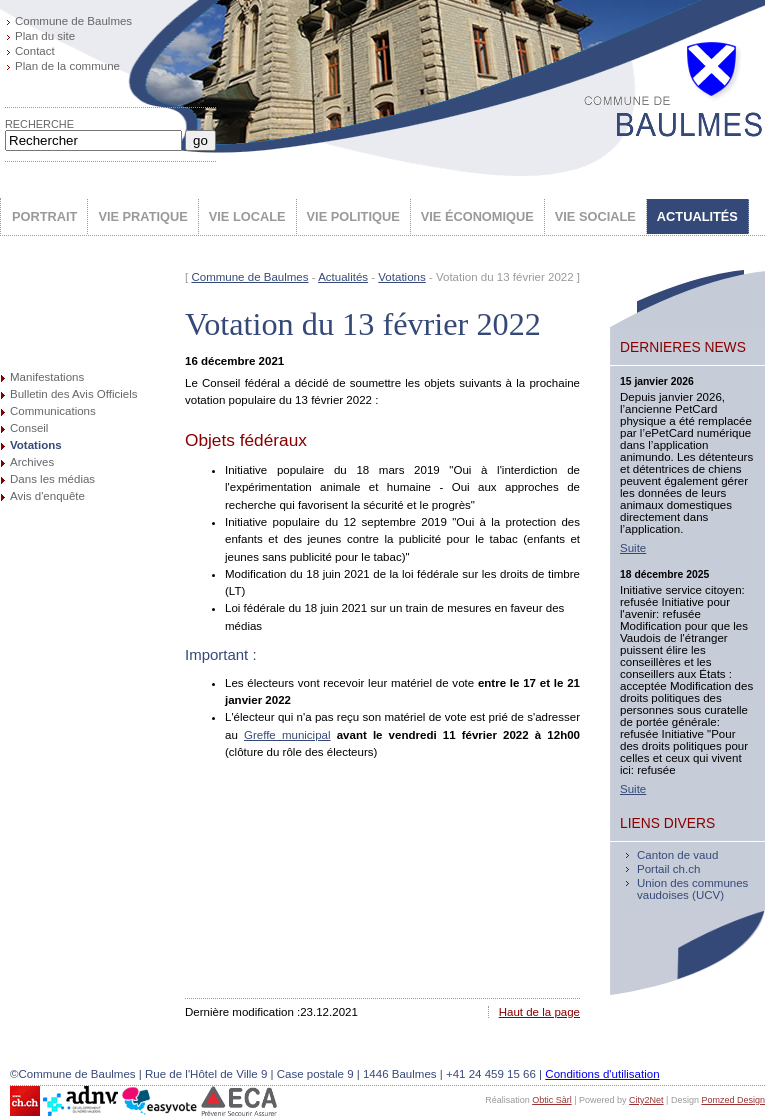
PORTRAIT (44, 216)
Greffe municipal (287, 735)
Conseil (29, 428)
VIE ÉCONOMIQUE (477, 216)
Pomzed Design (733, 1100)
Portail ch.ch (668, 869)
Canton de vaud (677, 855)
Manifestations (47, 377)
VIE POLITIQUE (353, 216)
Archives (32, 462)
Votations (36, 445)
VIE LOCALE (247, 216)
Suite (633, 548)
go (200, 140)
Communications (53, 411)
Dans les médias (52, 479)
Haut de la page (539, 1012)
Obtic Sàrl (552, 1100)
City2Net (646, 1100)
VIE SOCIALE (595, 216)
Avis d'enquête (47, 496)
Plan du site (45, 36)
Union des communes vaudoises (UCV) (692, 889)
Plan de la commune (67, 66)
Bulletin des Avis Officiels (74, 394)
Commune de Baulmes (73, 21)
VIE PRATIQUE (142, 216)
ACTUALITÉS (697, 216)
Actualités (343, 277)
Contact (35, 51)
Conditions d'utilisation (602, 1074)
